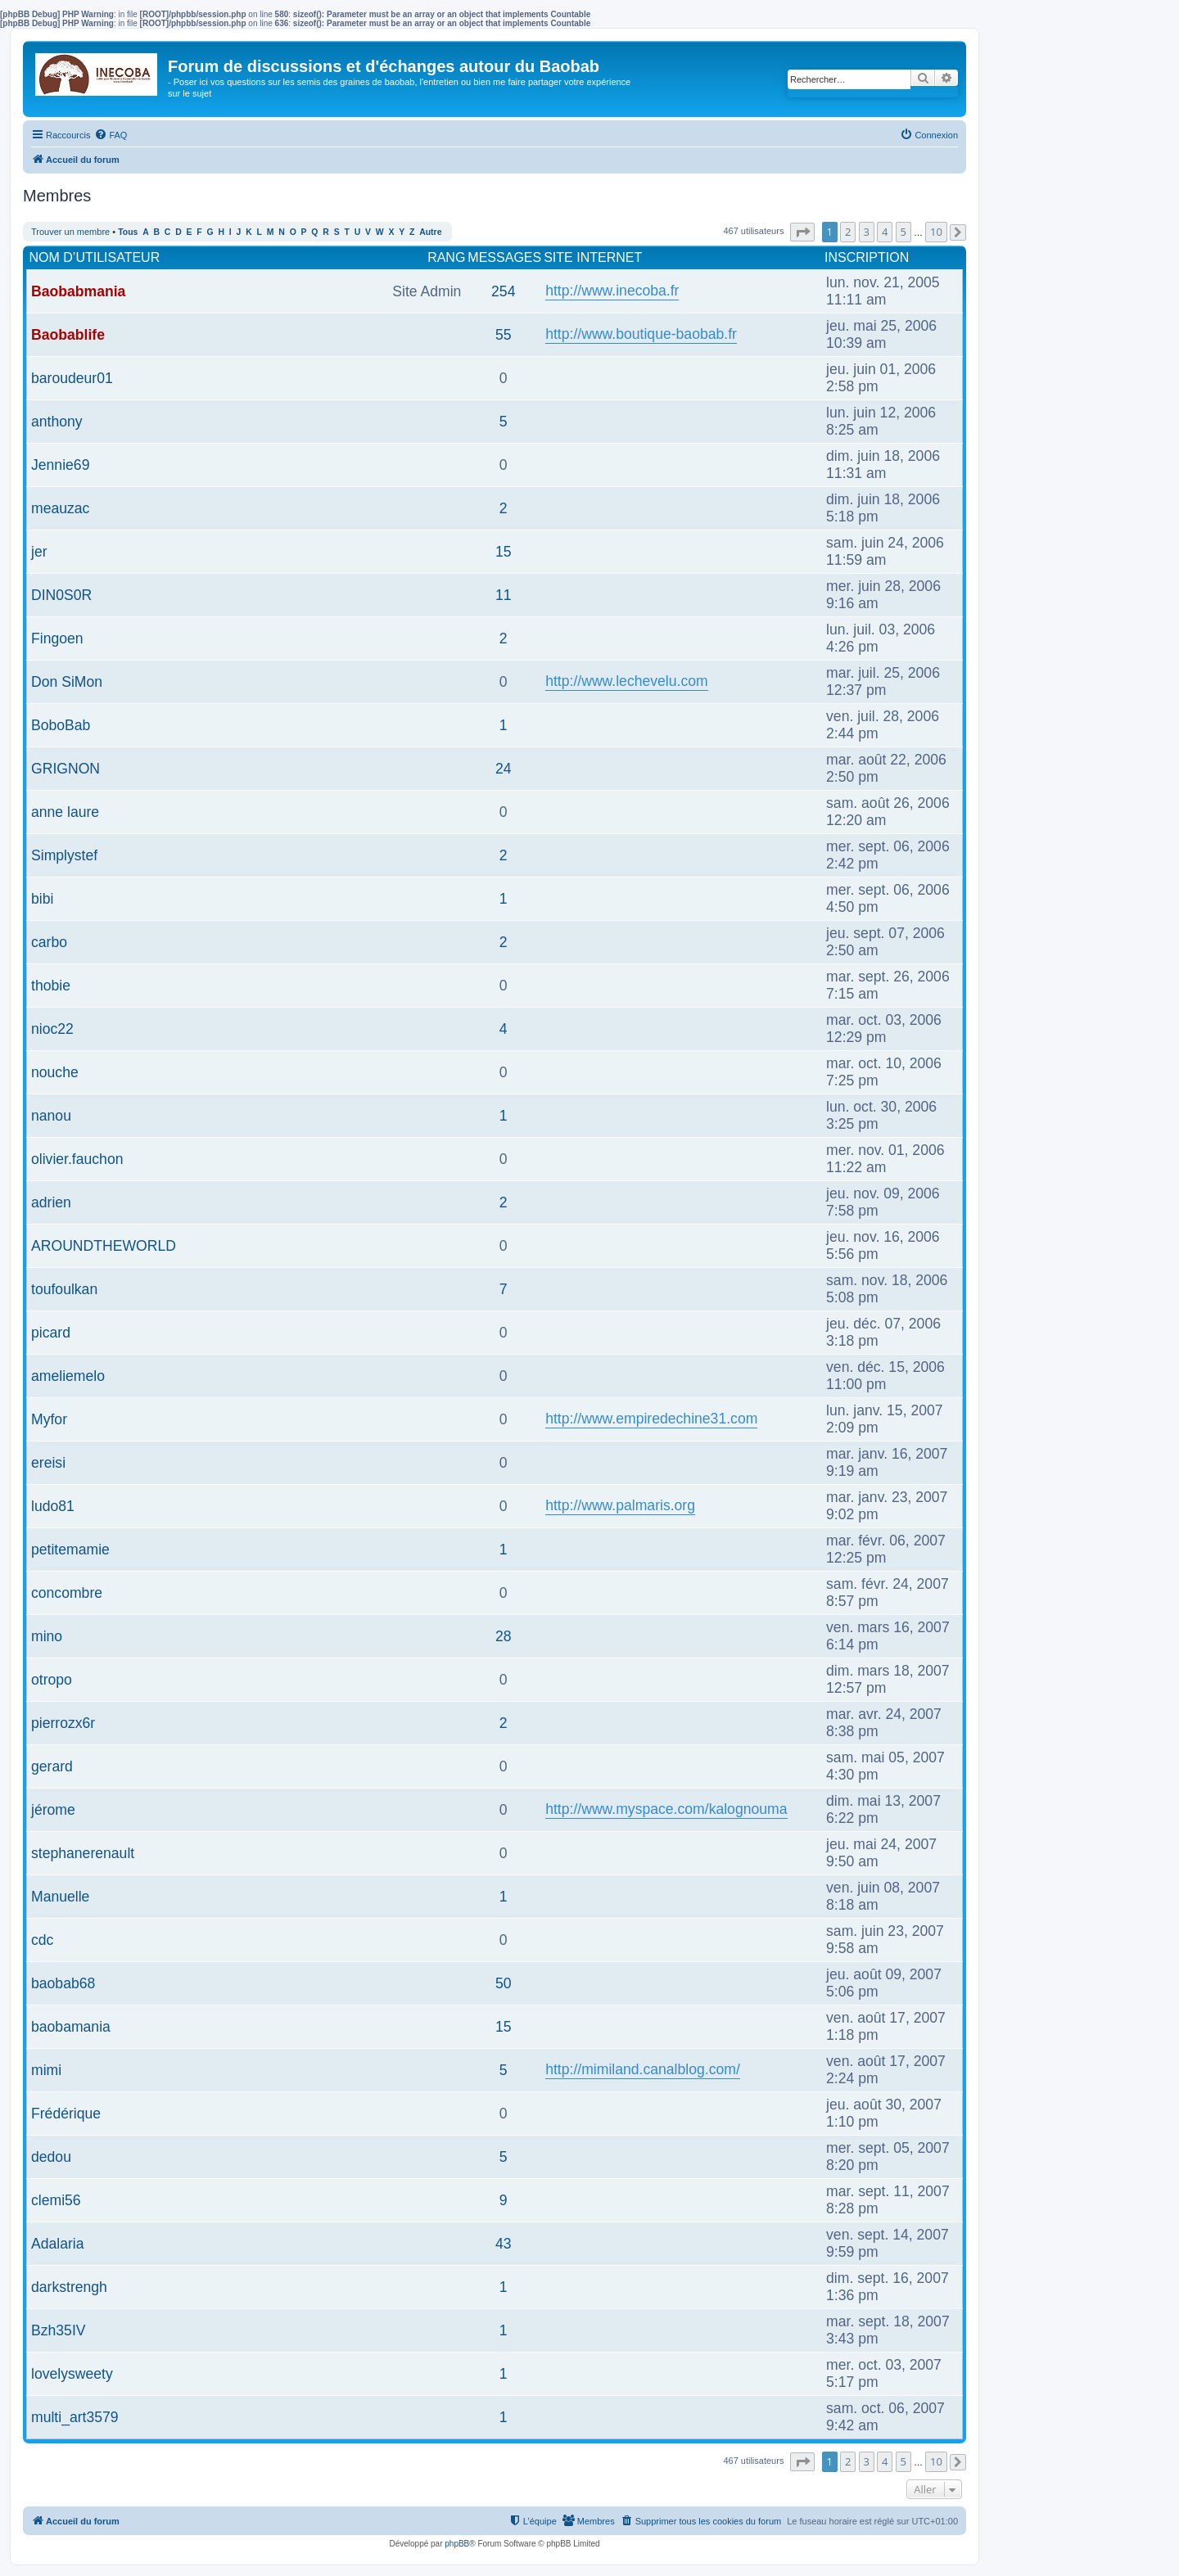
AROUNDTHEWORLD (103, 1246)
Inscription (866, 257)
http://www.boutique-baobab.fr (641, 334)
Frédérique (66, 2113)
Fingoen (57, 638)
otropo (51, 1679)
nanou (51, 1116)
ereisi (48, 1463)
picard (50, 1332)
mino (46, 1636)
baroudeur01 (72, 378)
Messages (504, 257)
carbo (49, 942)
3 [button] (867, 231)
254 (503, 291)
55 (503, 335)
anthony (57, 421)
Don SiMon (66, 682)
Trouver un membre (70, 232)
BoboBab (60, 725)
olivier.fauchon (77, 1159)
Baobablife (68, 335)
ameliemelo (68, 1376)
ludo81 (53, 1506)
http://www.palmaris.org (620, 1505)
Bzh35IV (58, 2330)
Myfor (49, 1419)
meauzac (60, 508)
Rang (446, 257)
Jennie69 (60, 465)
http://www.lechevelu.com (626, 681)
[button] (802, 232)
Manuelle (60, 1896)
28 (503, 1636)
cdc (42, 1940)
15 (503, 552)
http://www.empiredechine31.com (651, 1418)
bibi (42, 899)
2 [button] (848, 231)
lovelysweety (72, 2374)
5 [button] (903, 231)
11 (503, 595)
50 (503, 1983)
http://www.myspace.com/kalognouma (666, 1809)
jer (39, 552)
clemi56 (56, 2200)
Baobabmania (78, 291)
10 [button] (936, 231)
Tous (128, 232)
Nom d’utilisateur (94, 257)
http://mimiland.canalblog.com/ (642, 2069)
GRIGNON (65, 768)
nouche (55, 1072)
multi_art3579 (75, 2417)
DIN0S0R (61, 595)
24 (503, 768)
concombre (66, 1593)
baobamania (71, 2027)
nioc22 (52, 1029)
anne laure (65, 812)
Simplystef (64, 855)
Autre (430, 232)
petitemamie (70, 1549)
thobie (50, 985)
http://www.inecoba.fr (612, 290)
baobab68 (63, 1983)
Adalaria (57, 2243)
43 (503, 2243)
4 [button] (885, 231)
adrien (51, 1202)
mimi (46, 2070)
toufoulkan (64, 1289)
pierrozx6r (63, 1723)
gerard (52, 1766)
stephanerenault (82, 1853)
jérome (53, 1810)
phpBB (457, 2543)
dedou (51, 2157)
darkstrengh (69, 2287)
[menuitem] (110, 135)
